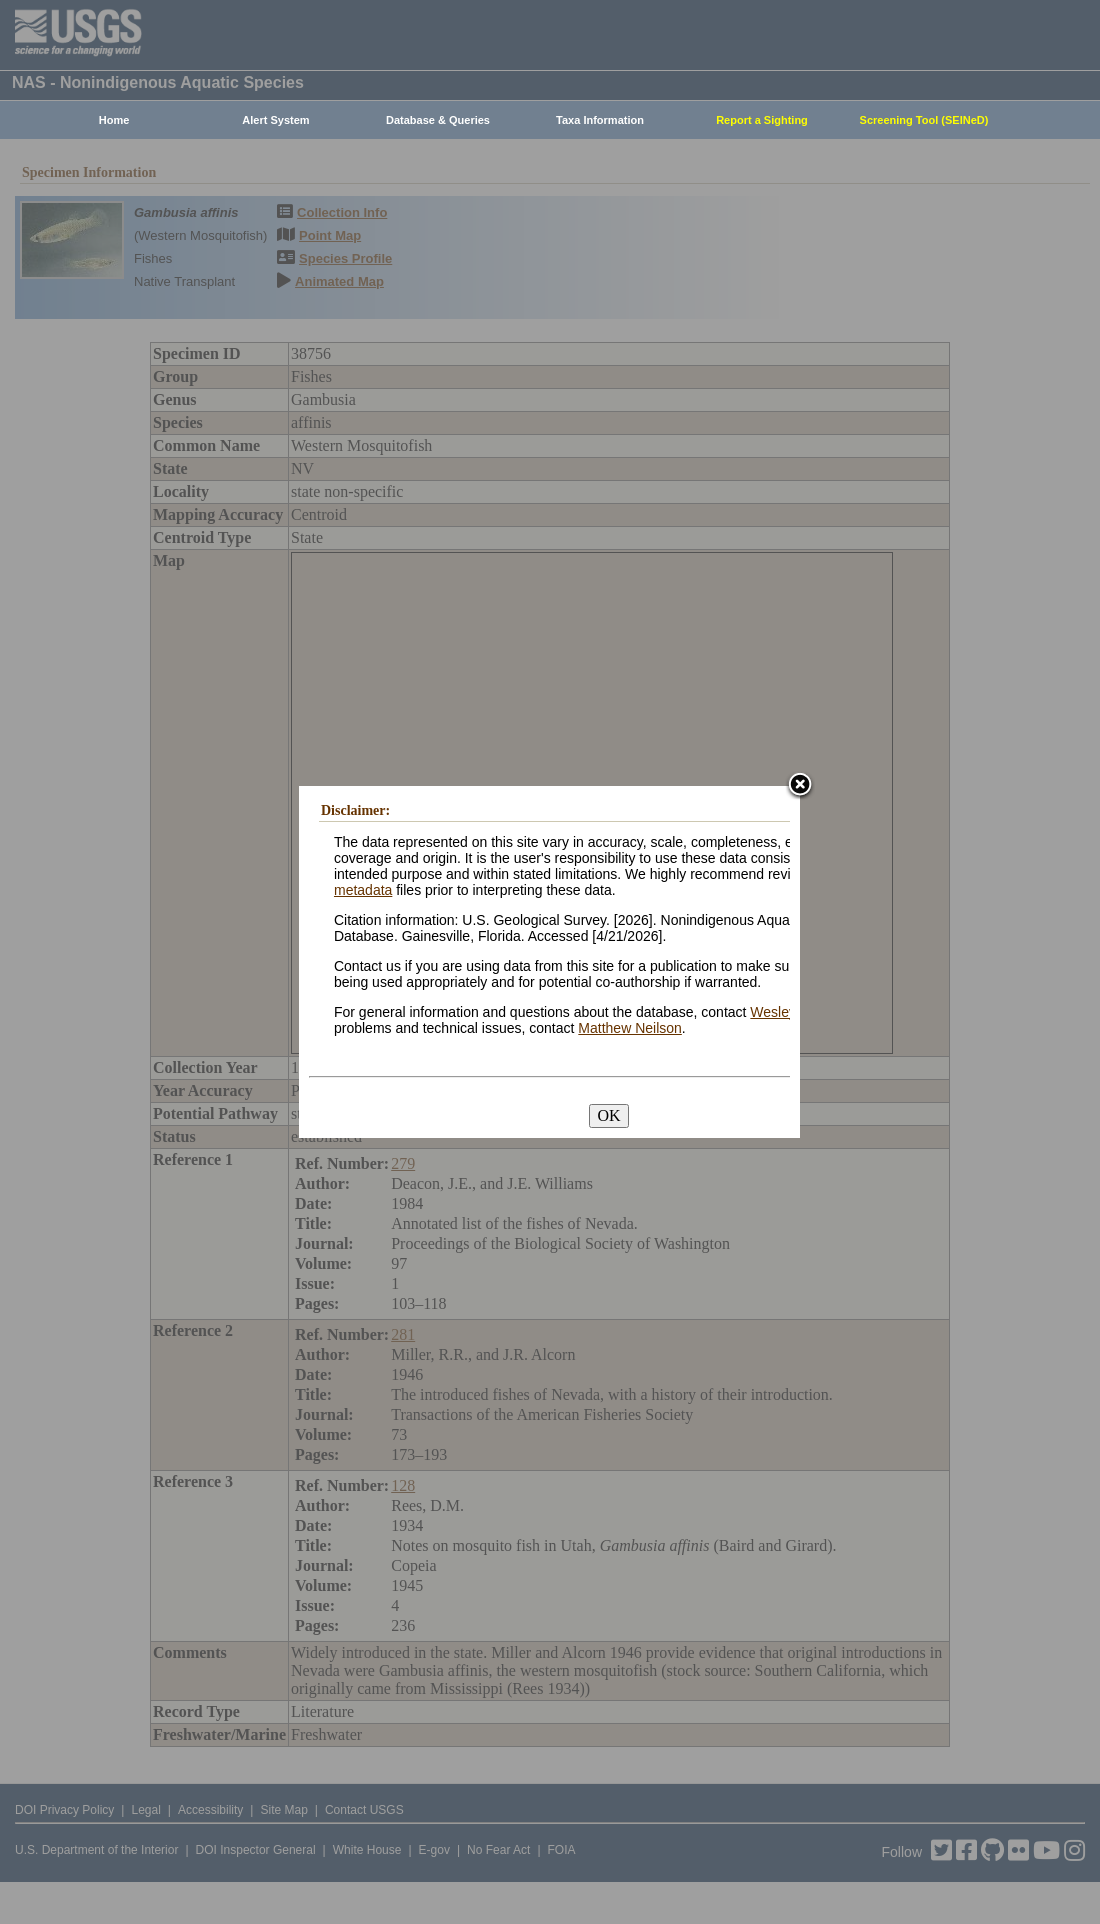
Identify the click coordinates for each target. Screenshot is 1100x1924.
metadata (363, 890)
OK (608, 1115)
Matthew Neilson (630, 1028)
